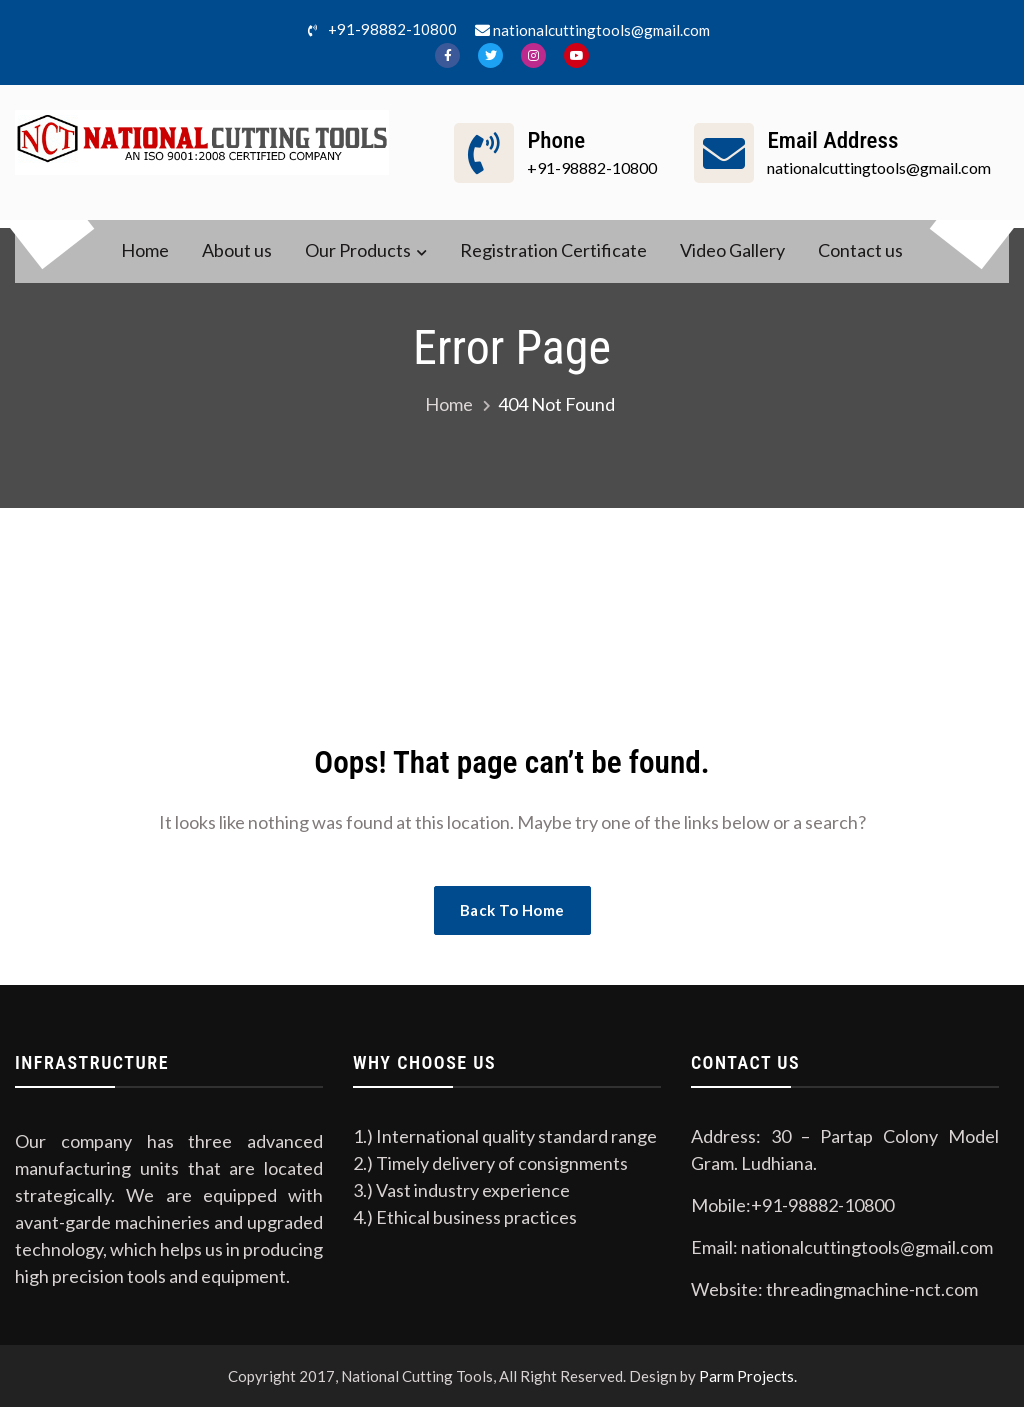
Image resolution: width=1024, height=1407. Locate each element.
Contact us (860, 250)
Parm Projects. (748, 1376)
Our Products (358, 250)
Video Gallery (732, 250)
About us (237, 250)
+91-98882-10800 (378, 30)
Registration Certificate (553, 250)
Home (145, 250)
